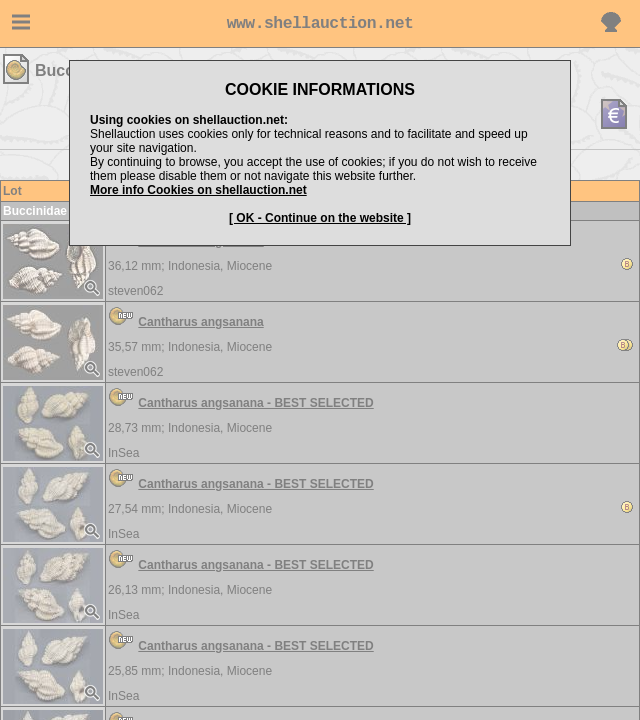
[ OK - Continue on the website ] (320, 218)
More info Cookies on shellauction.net (198, 190)
